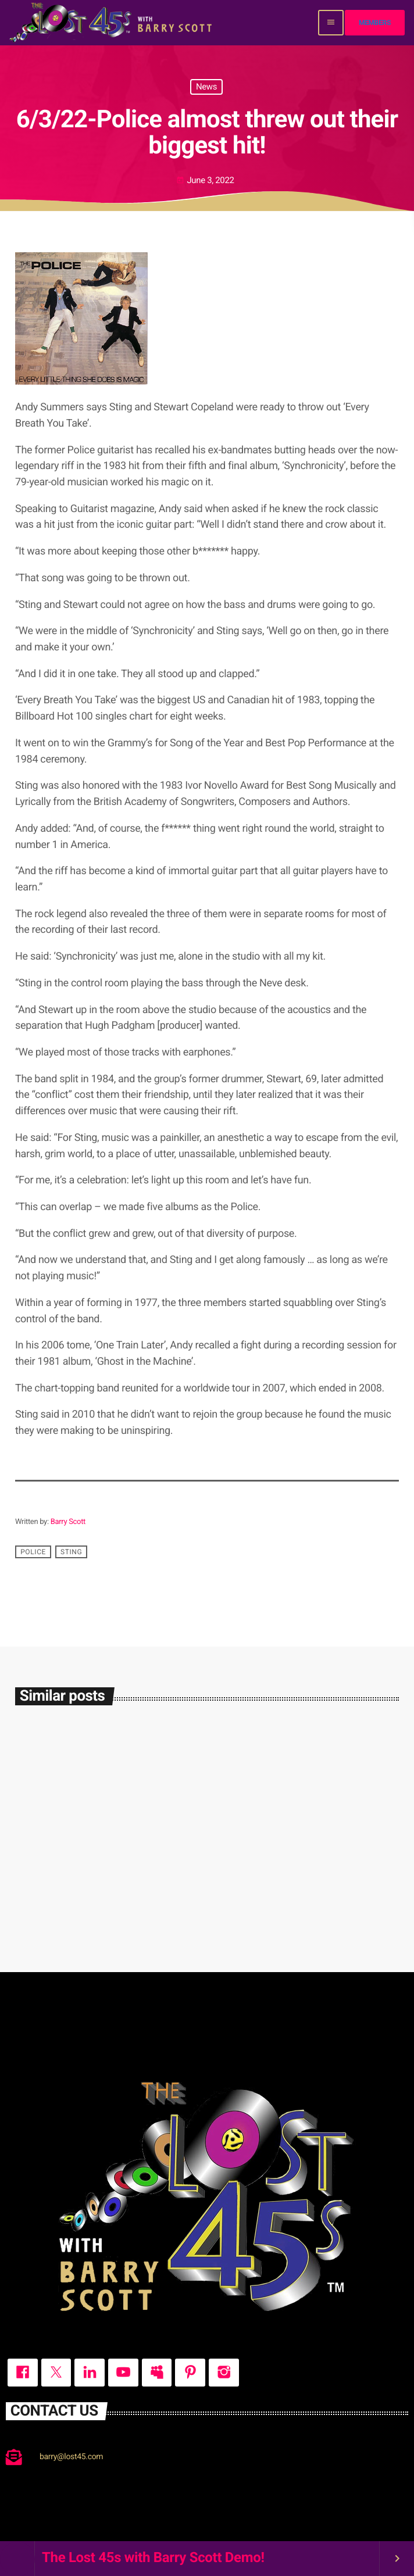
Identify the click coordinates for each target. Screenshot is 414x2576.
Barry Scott (68, 1522)
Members (375, 23)
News (206, 86)
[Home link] (112, 22)
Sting (71, 1552)
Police (33, 1552)
